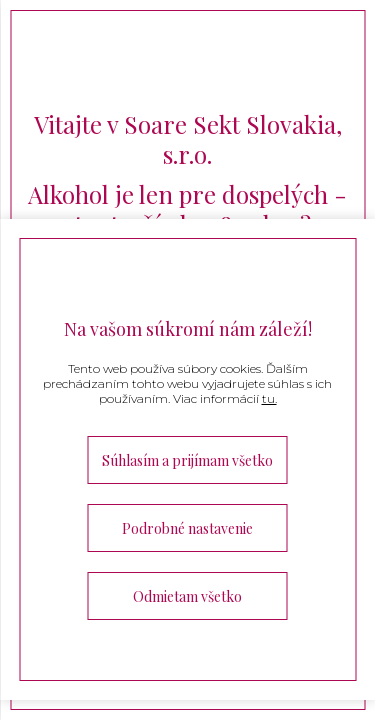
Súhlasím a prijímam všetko (187, 460)
